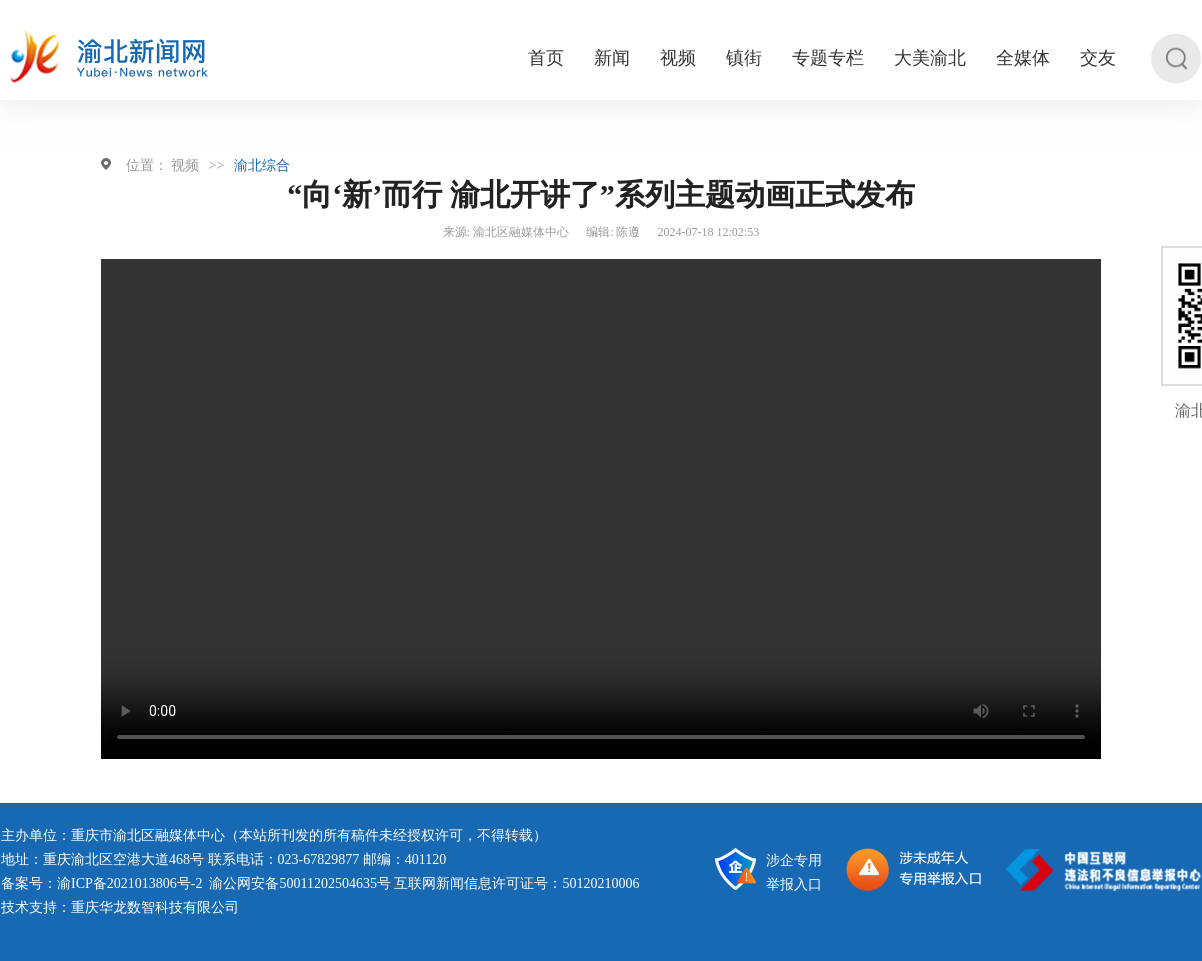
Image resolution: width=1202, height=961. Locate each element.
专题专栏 (828, 58)
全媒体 (1023, 58)
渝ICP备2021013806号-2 (129, 883)
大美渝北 (930, 58)
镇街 (744, 58)
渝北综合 (262, 165)
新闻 (612, 58)
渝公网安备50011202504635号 (299, 883)
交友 (1098, 58)
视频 (678, 58)
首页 (546, 58)
